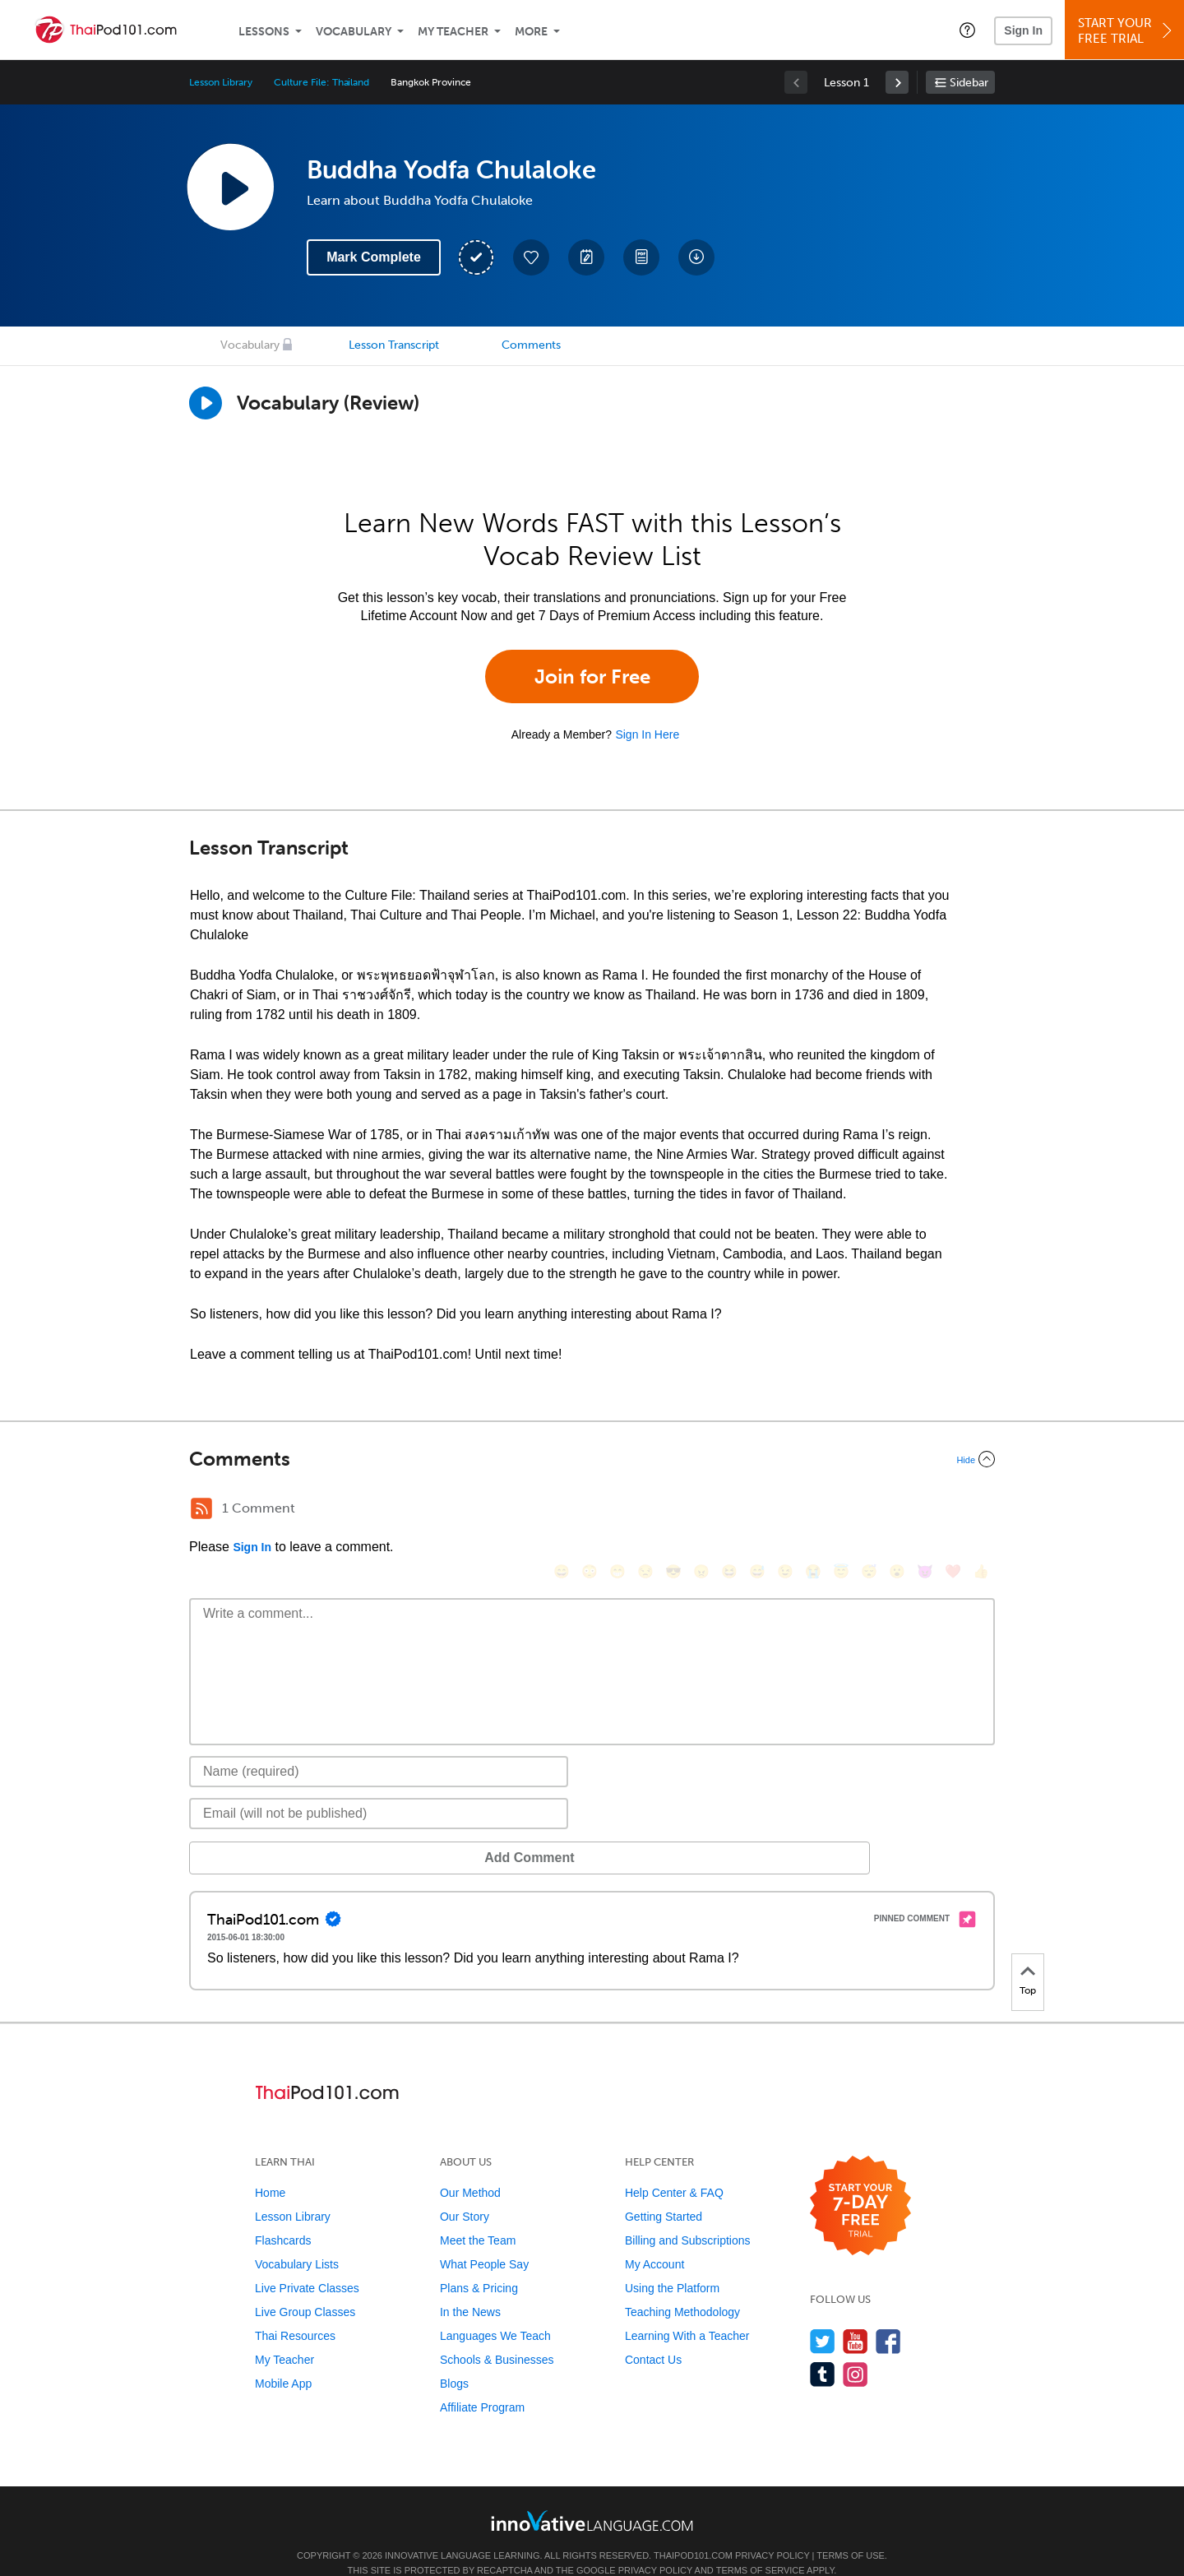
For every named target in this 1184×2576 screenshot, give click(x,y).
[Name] (378, 1747)
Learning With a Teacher (687, 2311)
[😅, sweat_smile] (757, 1510)
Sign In (1023, 30)
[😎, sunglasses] (673, 1510)
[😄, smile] (562, 1510)
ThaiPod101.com (693, 2531)
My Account (654, 2239)
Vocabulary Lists (297, 2239)
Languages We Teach (495, 2311)
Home (270, 2168)
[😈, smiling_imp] (925, 1510)
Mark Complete (373, 257)
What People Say (484, 2239)
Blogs (454, 2358)
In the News (470, 2287)
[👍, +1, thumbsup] (981, 1510)
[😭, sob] (813, 1510)
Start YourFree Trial (1127, 31)
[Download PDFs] (641, 257)
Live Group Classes (305, 2287)
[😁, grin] (617, 1510)
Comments (531, 345)
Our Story (464, 2191)
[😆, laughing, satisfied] (729, 1510)
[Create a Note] (586, 257)
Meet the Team (478, 2215)
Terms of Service (760, 2546)
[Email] (378, 1789)
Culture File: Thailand (321, 82)
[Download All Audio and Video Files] (696, 257)
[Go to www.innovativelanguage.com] (592, 2496)
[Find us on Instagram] (855, 2349)
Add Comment (275, 1833)
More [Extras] (531, 32)
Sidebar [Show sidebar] (969, 83)
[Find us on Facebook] (888, 2316)
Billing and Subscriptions (688, 2215)
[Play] (205, 403)
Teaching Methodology (682, 2287)
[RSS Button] (201, 1508)
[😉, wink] (785, 1510)
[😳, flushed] (590, 1510)
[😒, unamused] (645, 1510)
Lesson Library (220, 82)
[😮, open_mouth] (897, 1510)
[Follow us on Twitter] (822, 2316)
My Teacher (453, 32)
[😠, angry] (701, 1510)
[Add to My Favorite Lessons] (531, 257)
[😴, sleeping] (869, 1510)
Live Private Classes (307, 2263)
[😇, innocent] (841, 1510)
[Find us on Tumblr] (822, 2349)
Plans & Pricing (479, 2263)
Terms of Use (850, 2531)
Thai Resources (295, 2311)
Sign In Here (647, 734)
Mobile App (283, 2358)
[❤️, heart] (953, 1510)
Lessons (263, 32)
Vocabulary (353, 32)
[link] (897, 82)
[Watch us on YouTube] (855, 2316)
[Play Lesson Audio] (230, 186)
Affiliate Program (482, 2382)
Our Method (470, 2168)
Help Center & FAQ (674, 2168)
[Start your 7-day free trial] (860, 2181)
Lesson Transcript (394, 345)
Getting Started (663, 2191)
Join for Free (592, 676)
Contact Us (653, 2335)
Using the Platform (672, 2263)
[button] (967, 29)
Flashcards (283, 2215)
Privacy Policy (772, 2531)
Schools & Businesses (497, 2335)
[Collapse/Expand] (592, 1459)
